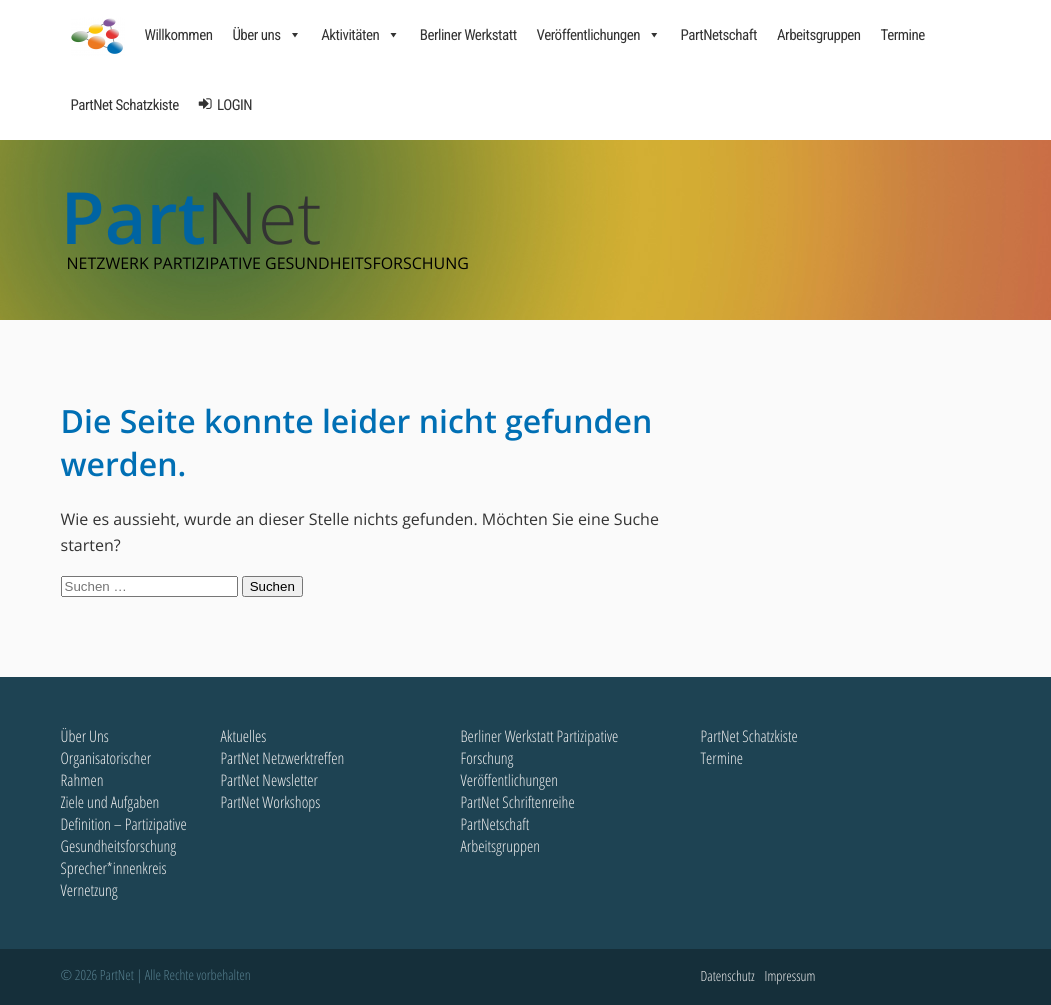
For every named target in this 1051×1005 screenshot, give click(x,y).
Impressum (790, 976)
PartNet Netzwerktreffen (283, 758)
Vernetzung (89, 890)
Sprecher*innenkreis (114, 868)
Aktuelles (244, 736)
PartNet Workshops (271, 802)
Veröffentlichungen (599, 35)
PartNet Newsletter (269, 780)
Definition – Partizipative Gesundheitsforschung (124, 835)
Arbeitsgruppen (819, 35)
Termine (903, 35)
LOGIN (234, 105)
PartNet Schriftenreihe (518, 802)
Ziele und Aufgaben (110, 802)
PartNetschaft (718, 35)
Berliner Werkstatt (468, 35)
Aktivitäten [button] (360, 35)
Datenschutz (728, 976)
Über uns (266, 35)
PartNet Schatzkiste (125, 105)
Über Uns (85, 736)
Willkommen (179, 35)
